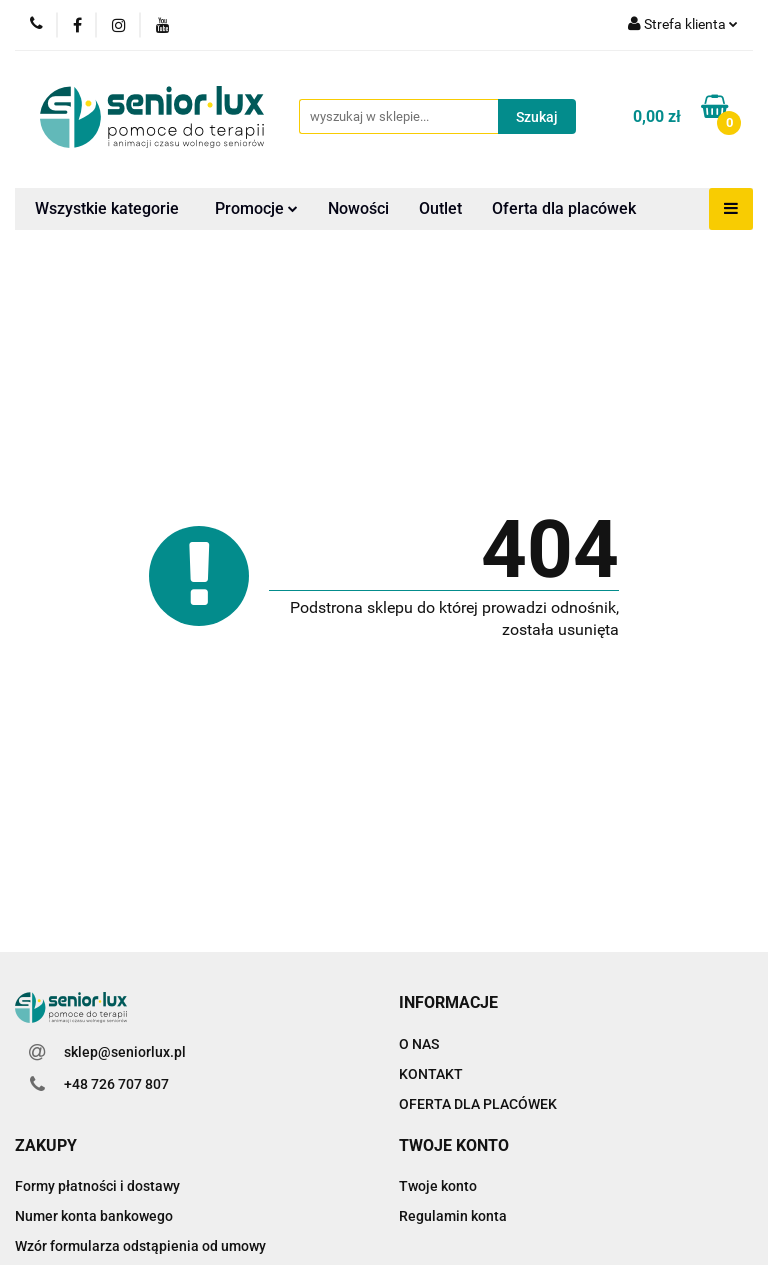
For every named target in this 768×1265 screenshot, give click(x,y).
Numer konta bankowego (94, 1216)
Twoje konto (438, 1186)
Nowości (358, 208)
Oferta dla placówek (564, 208)
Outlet (440, 208)
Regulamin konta (453, 1216)
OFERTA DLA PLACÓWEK (478, 1104)
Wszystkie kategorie (107, 208)
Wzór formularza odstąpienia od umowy (140, 1246)
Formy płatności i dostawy (97, 1186)
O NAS (419, 1044)
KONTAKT (431, 1074)
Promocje (256, 208)
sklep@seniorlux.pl (125, 1052)
